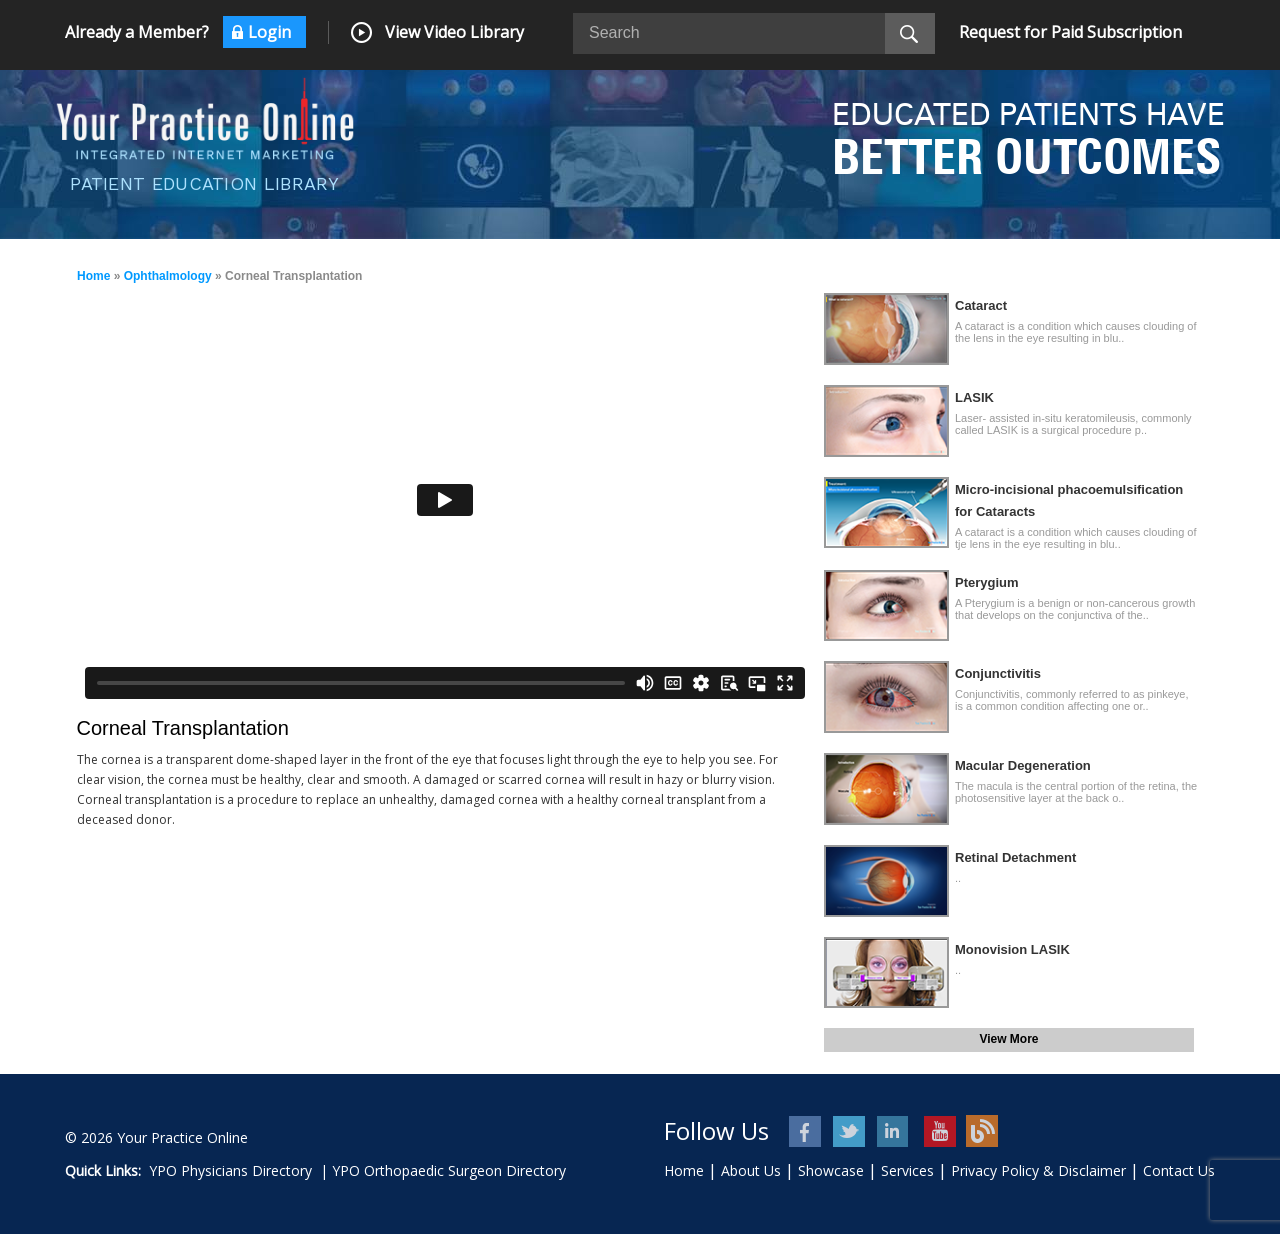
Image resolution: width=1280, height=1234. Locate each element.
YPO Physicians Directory (230, 1170)
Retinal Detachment (1015, 857)
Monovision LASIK (1012, 949)
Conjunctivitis (998, 673)
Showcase (831, 1170)
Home (93, 276)
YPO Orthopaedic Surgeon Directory (449, 1170)
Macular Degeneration (1023, 765)
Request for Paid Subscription (1070, 32)
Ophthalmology (168, 276)
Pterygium (987, 582)
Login (269, 32)
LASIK (974, 397)
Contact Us (1179, 1170)
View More (1008, 1039)
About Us (751, 1170)
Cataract (981, 305)
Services (907, 1170)
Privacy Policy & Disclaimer (1038, 1170)
